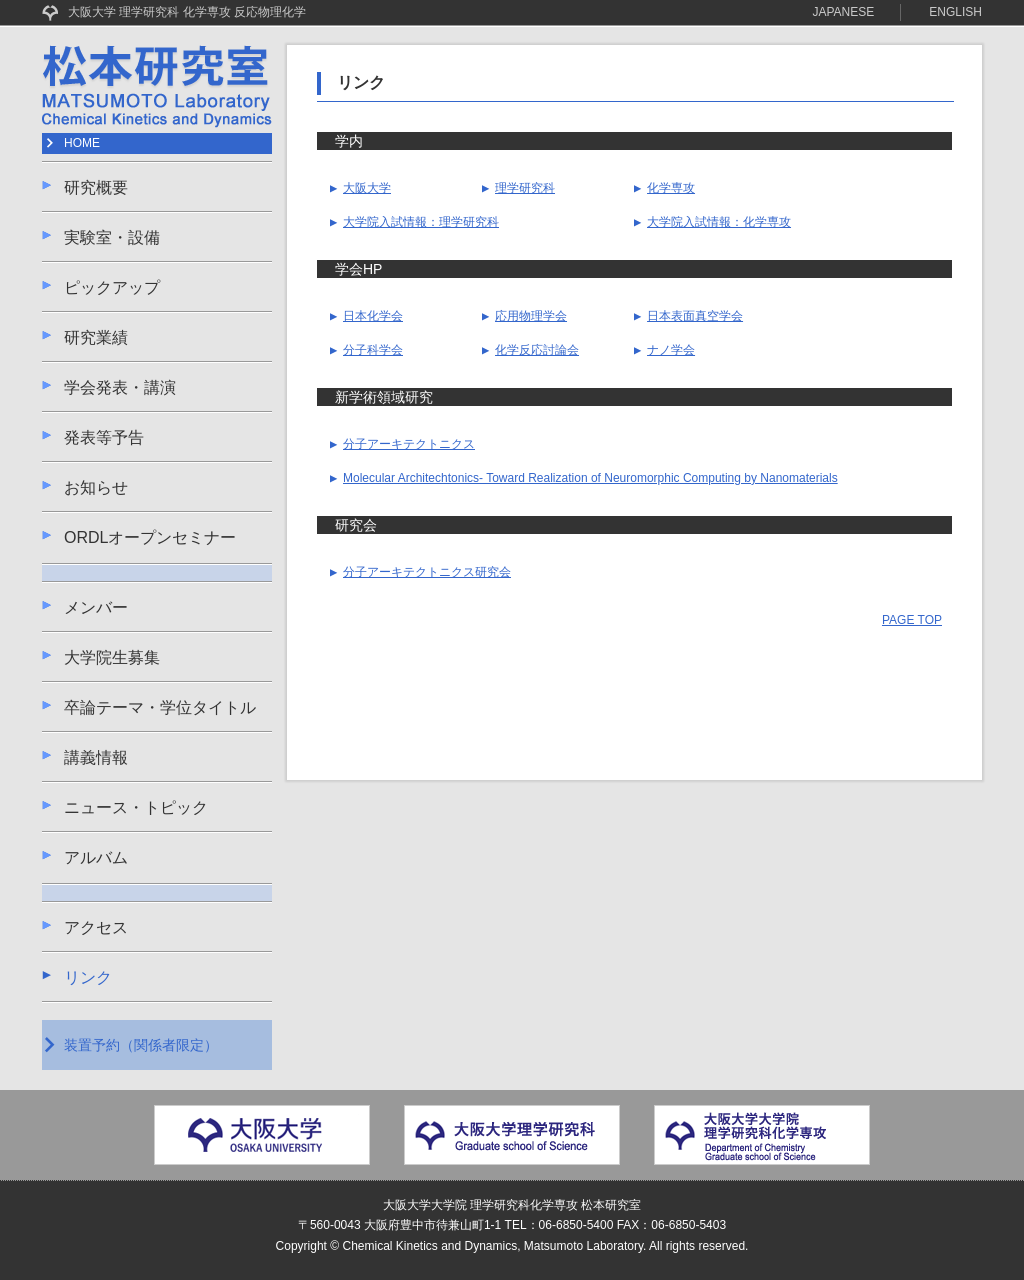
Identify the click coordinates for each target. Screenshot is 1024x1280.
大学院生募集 (112, 657)
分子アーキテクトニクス (402, 444)
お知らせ (96, 487)
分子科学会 (366, 350)
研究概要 (96, 187)
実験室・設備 (112, 237)
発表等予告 (104, 437)
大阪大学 (360, 188)
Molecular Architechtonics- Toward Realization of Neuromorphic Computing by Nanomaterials (584, 478)
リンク (88, 977)
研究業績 (96, 337)
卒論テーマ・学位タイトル (160, 707)
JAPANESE (844, 12)
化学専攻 (664, 188)
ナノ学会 (664, 350)
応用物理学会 (524, 316)
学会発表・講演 (120, 387)
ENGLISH (955, 12)
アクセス (96, 927)
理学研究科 (518, 188)
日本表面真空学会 (688, 316)
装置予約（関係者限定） (141, 1045)
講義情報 (96, 757)
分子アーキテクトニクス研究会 (420, 572)
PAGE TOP (912, 620)
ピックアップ (112, 287)
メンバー (96, 607)
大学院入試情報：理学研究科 (414, 222)
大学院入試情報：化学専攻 (712, 222)
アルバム (96, 857)
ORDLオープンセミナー (150, 537)
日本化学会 (366, 316)
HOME (82, 143)
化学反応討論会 (530, 350)
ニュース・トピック (136, 807)
